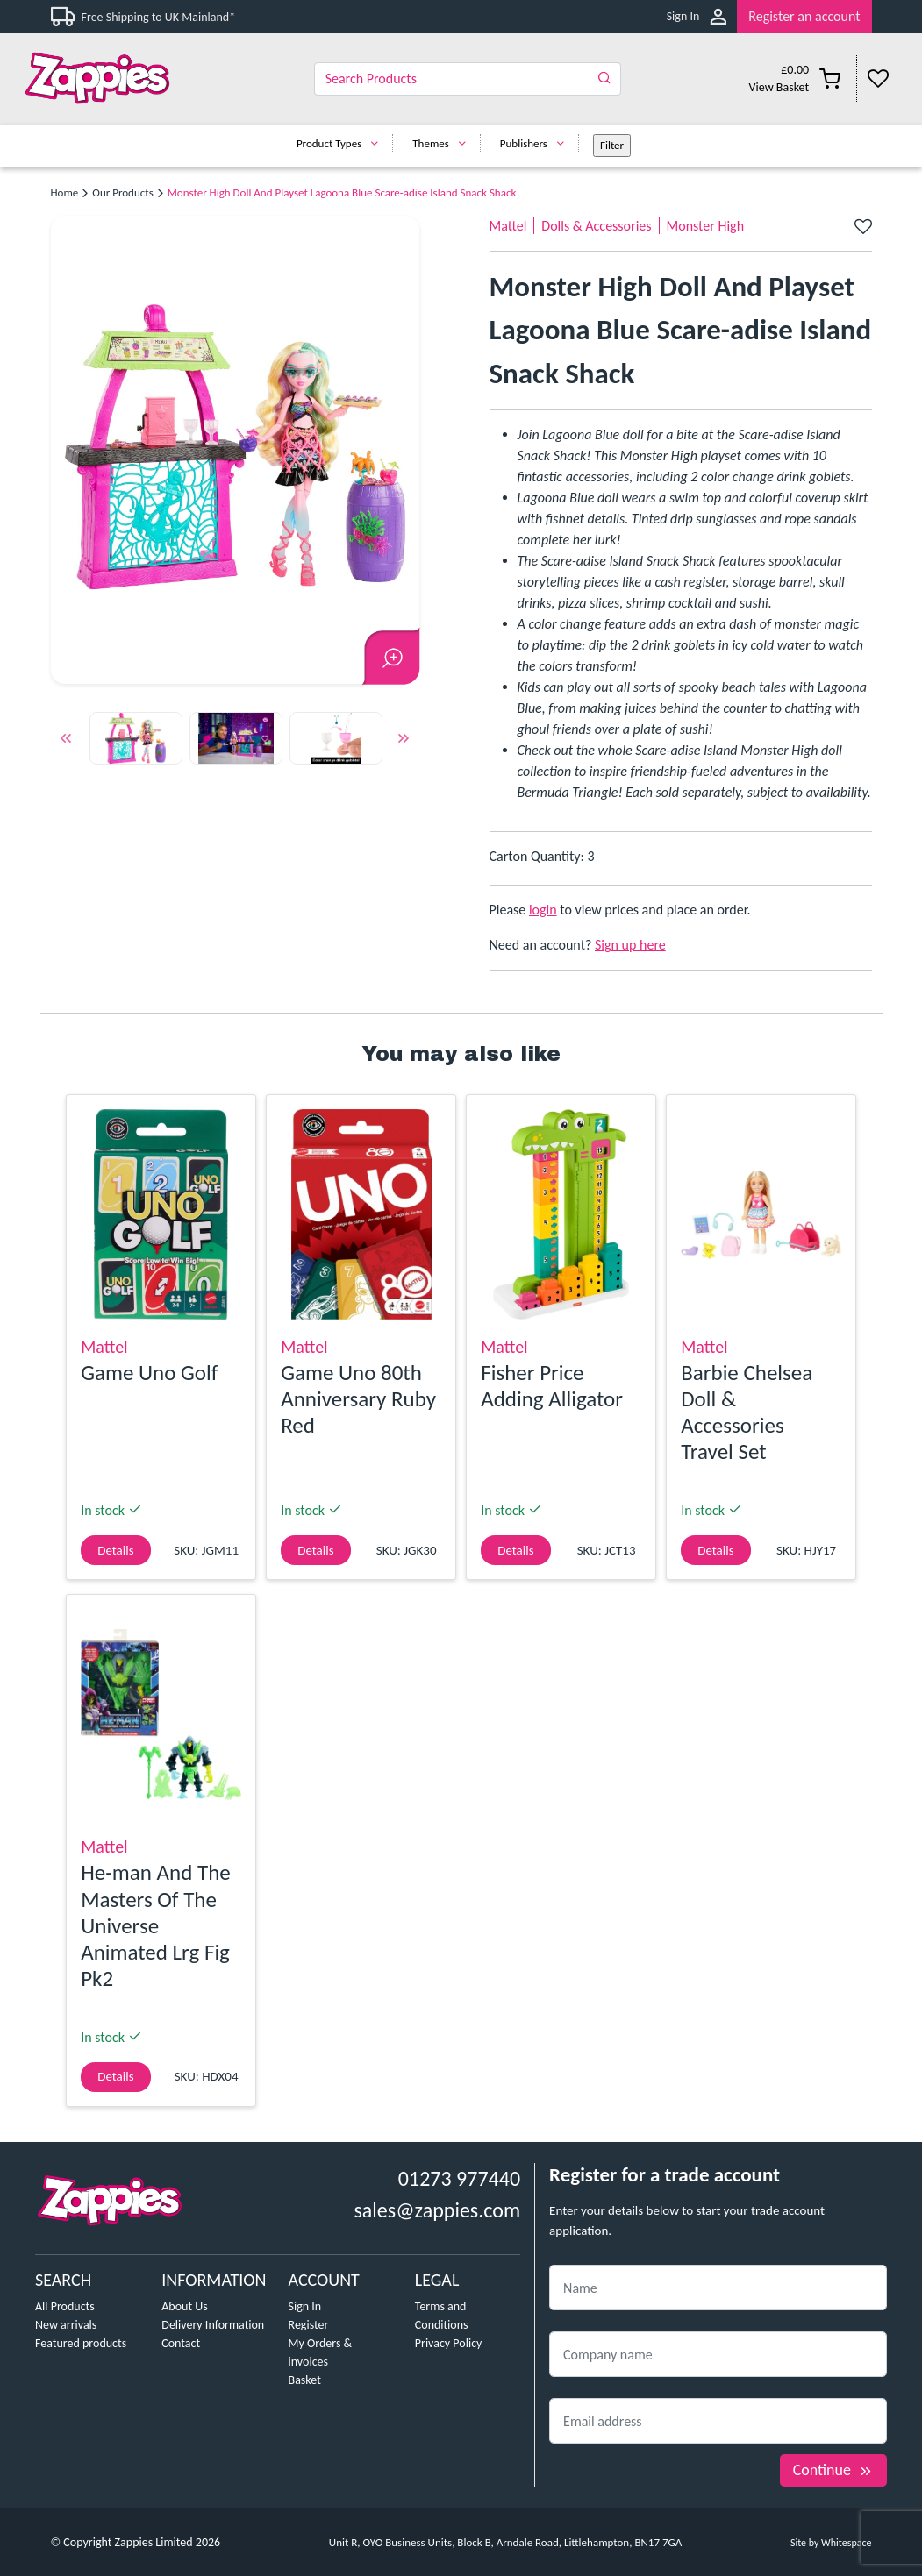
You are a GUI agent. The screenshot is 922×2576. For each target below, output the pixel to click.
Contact (180, 2343)
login (543, 909)
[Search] (467, 79)
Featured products (80, 2343)
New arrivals (65, 2324)
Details (115, 1550)
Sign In (683, 16)
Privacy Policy (448, 2343)
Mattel (508, 225)
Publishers (536, 143)
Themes (443, 143)
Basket (305, 2380)
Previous (66, 742)
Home (65, 192)
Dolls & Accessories (596, 225)
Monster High (706, 225)
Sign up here (630, 944)
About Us (184, 2306)
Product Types (342, 143)
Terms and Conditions (441, 2315)
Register (309, 2324)
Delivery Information (212, 2324)
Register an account (804, 16)
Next (403, 742)
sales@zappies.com (437, 2210)
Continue (833, 2470)
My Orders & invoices (321, 2352)
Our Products (122, 192)
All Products (65, 2306)
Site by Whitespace (831, 2543)
